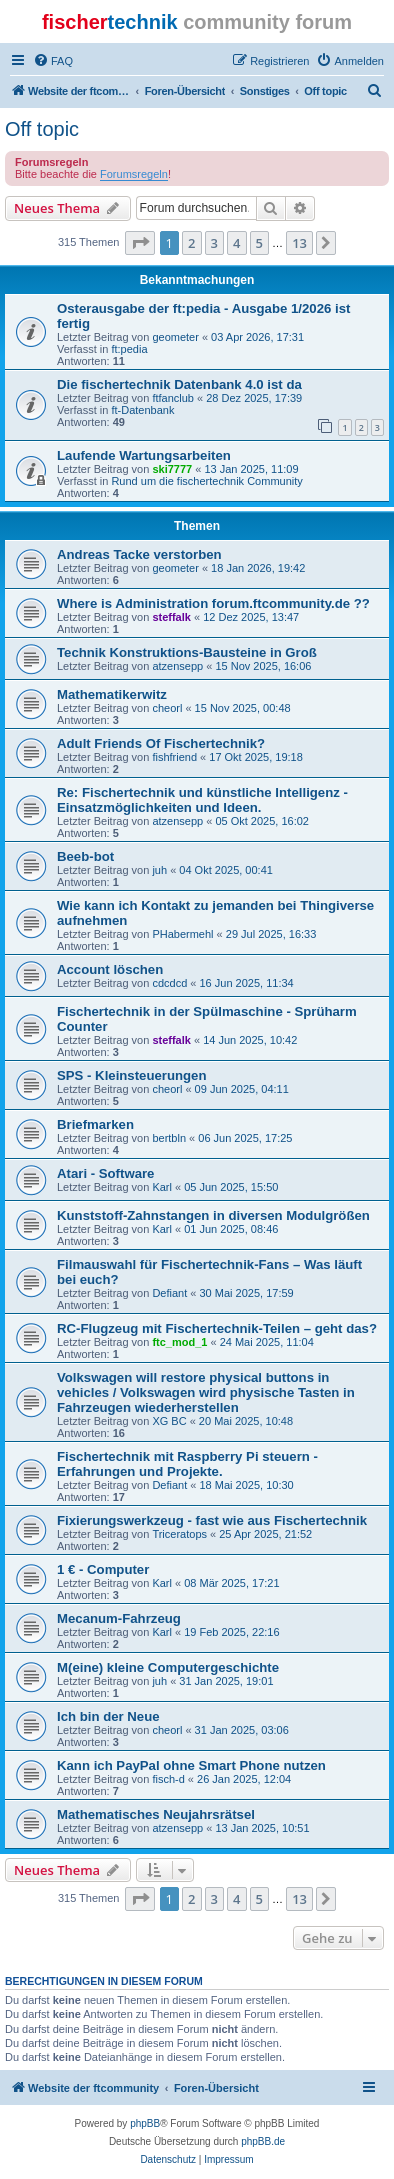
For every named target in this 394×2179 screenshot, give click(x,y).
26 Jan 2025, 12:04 (244, 1779)
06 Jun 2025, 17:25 (245, 1138)
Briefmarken (95, 1124)
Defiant (169, 1293)
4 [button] (236, 243)
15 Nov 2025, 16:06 (263, 666)
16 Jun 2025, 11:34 (246, 983)
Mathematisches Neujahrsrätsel (156, 1814)
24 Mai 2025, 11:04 (267, 1342)
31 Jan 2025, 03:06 (242, 1730)
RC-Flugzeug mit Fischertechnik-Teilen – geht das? (217, 1328)
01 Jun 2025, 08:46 (231, 1229)
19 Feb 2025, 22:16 (231, 1632)
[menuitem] (53, 61)
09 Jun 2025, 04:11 (242, 1089)
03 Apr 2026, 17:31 (257, 337)
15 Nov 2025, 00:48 (243, 708)
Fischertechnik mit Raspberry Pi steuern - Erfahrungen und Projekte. (187, 1464)
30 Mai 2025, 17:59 (246, 1293)
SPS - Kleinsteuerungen (132, 1075)
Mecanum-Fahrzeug (119, 1618)
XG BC (169, 1421)
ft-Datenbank (142, 410)
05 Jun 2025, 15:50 (231, 1187)
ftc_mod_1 (179, 1342)
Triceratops (179, 1534)
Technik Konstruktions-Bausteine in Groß (187, 652)
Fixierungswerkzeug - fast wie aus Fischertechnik (212, 1520)
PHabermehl (182, 934)
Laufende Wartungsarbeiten (144, 455)
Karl (162, 1187)
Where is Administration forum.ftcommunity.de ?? (213, 603)
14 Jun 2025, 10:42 (250, 1040)
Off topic (42, 129)
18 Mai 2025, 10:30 (246, 1485)
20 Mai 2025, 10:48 (246, 1421)
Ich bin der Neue (108, 1716)
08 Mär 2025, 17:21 (231, 1583)
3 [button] (214, 243)
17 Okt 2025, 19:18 (256, 757)
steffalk (171, 617)
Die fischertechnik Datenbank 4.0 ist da (179, 384)
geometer (175, 337)
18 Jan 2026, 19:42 (258, 568)
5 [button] (259, 243)
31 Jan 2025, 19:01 (226, 1681)
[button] (140, 243)
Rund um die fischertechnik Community (206, 481)
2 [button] (191, 243)
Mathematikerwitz (112, 694)
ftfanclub (173, 398)
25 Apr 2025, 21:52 (265, 1534)
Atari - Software (105, 1173)
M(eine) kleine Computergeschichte (168, 1667)
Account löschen (110, 969)
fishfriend (174, 757)
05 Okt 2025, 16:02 (262, 821)
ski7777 (172, 469)
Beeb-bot (85, 856)
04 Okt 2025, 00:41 (226, 870)
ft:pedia (129, 349)
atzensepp (177, 666)
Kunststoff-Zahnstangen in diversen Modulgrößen (213, 1215)
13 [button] (299, 243)
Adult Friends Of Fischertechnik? (161, 743)
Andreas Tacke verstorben (139, 554)
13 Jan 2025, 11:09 (251, 469)
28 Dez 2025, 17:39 (254, 398)
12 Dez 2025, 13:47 (251, 617)
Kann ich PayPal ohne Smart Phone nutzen (191, 1765)
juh (159, 870)
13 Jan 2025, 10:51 (262, 1828)
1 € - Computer (103, 1569)
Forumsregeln (134, 174)
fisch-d (168, 1779)
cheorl (167, 708)
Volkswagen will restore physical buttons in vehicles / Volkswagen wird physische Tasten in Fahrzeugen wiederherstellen (206, 1392)
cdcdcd (169, 983)
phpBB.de (263, 2141)
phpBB (145, 2123)
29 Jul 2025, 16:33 (271, 934)
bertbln (169, 1138)
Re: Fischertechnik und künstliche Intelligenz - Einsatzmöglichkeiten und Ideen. (202, 800)
